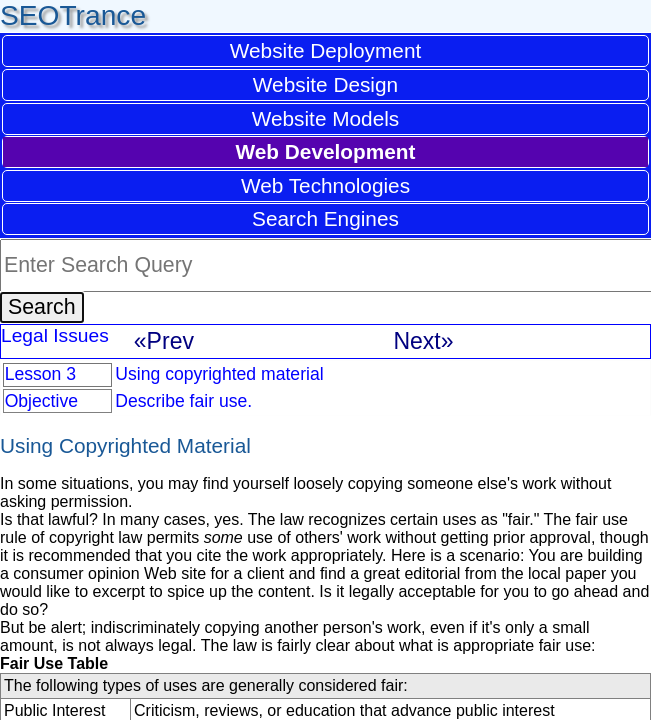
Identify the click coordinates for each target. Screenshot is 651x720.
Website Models (326, 118)
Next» (423, 341)
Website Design (325, 84)
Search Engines (325, 218)
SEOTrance (73, 15)
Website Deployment (326, 50)
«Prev (164, 341)
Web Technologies (325, 185)
